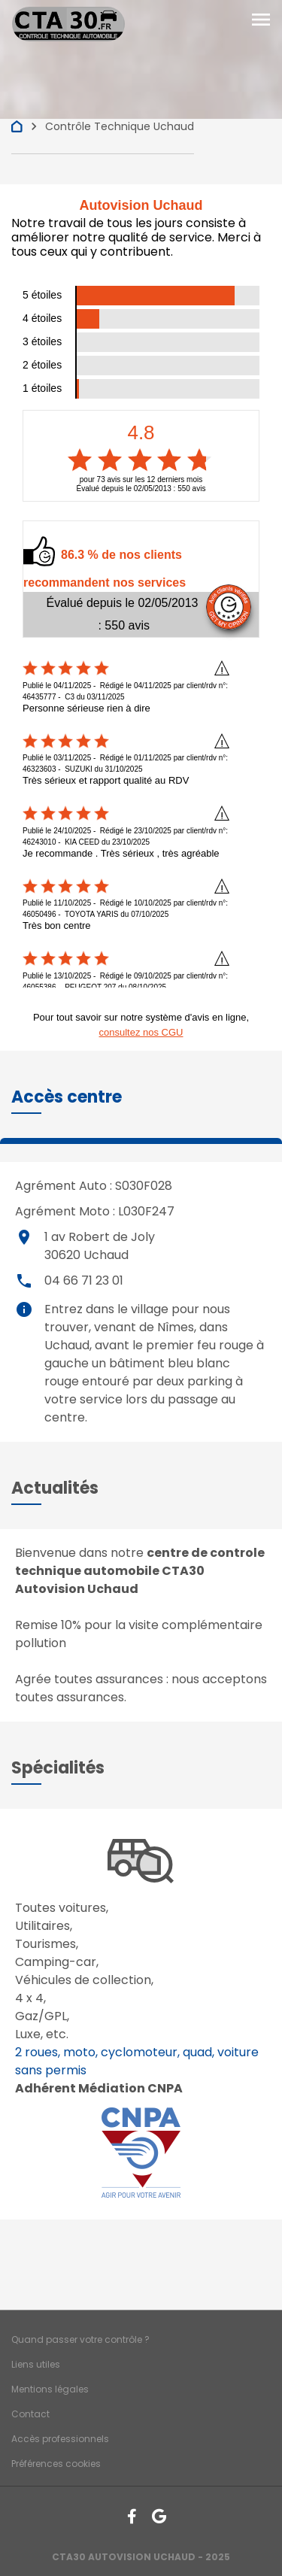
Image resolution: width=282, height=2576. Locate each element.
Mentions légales (50, 2389)
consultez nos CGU (141, 1032)
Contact (30, 2414)
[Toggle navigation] (261, 20)
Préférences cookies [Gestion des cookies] (56, 2463)
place (24, 1237)
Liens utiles (35, 2364)
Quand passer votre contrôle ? (80, 2339)
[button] (66, 1097)
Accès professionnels (60, 2438)
